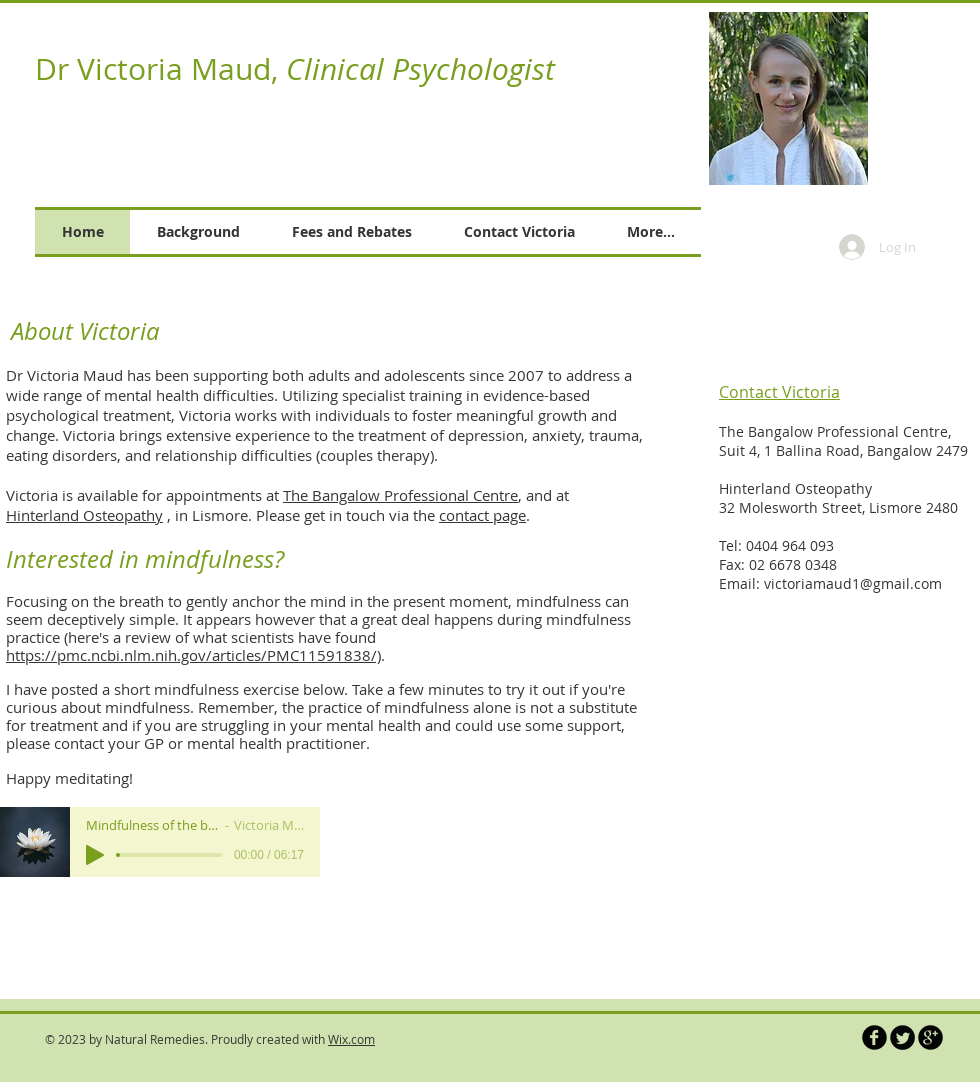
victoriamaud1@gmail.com (853, 583)
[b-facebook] (874, 1037)
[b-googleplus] (930, 1037)
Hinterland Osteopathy (84, 515)
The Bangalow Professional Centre (400, 495)
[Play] (95, 855)
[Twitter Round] (902, 1037)
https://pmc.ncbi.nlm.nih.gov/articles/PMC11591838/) (193, 655)
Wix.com (351, 1039)
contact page (482, 515)
